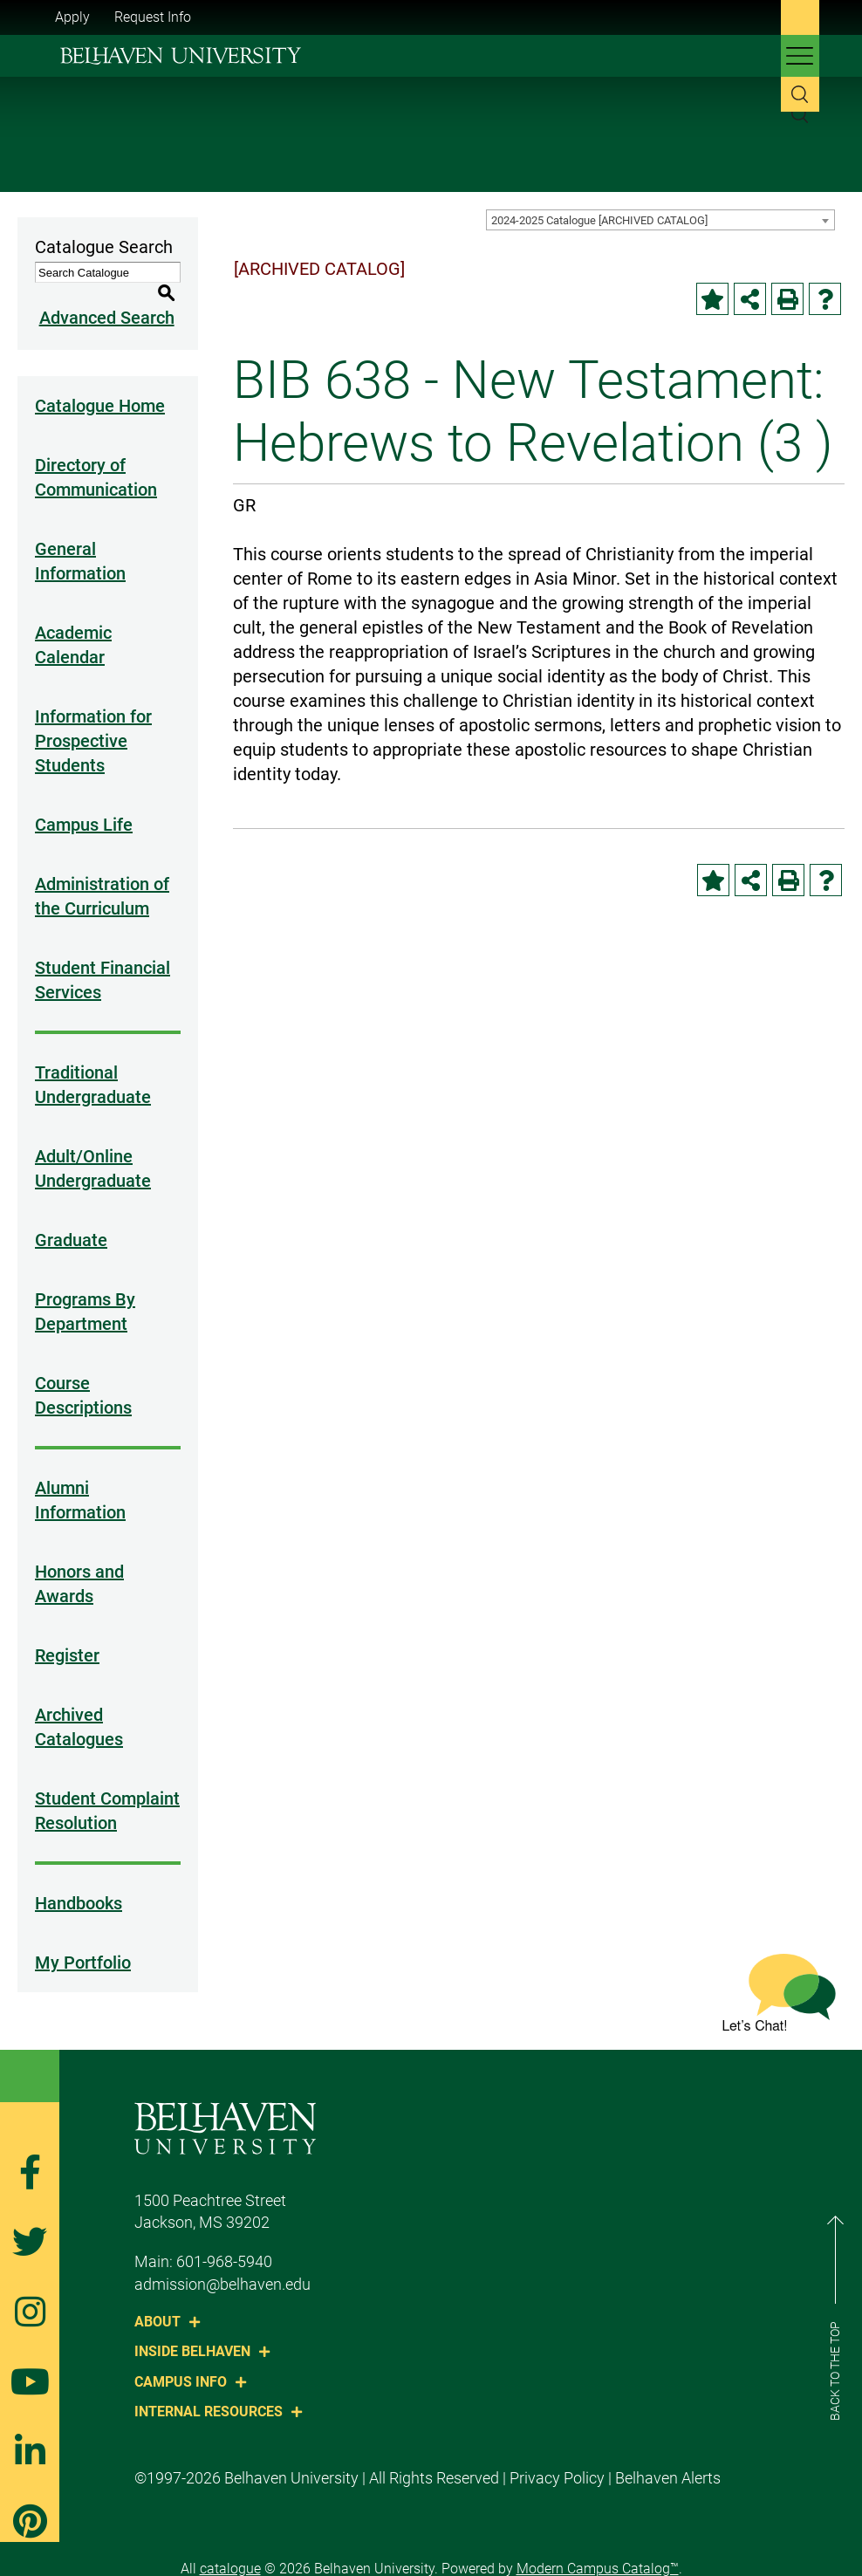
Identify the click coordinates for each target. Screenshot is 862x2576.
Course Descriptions (83, 1375)
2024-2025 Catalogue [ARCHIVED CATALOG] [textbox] (599, 220)
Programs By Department (85, 1291)
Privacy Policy (557, 2458)
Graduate (71, 1219)
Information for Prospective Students (93, 721)
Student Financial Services (102, 960)
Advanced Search (102, 297)
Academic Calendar (73, 624)
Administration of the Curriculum (102, 876)
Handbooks (78, 1883)
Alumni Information (80, 1480)
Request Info (152, 17)
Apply (72, 17)
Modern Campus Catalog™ (598, 2548)
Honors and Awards (79, 1563)
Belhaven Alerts (668, 2458)
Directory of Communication (96, 457)
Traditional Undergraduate (93, 1064)
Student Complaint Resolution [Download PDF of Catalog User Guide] (107, 1790)
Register (67, 1635)
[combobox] (660, 219)
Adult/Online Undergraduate (93, 1148)
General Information (80, 541)
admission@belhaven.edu (222, 2264)
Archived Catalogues (79, 1707)
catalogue (230, 2548)
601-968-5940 (224, 2241)
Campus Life (84, 804)
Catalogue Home (100, 385)
